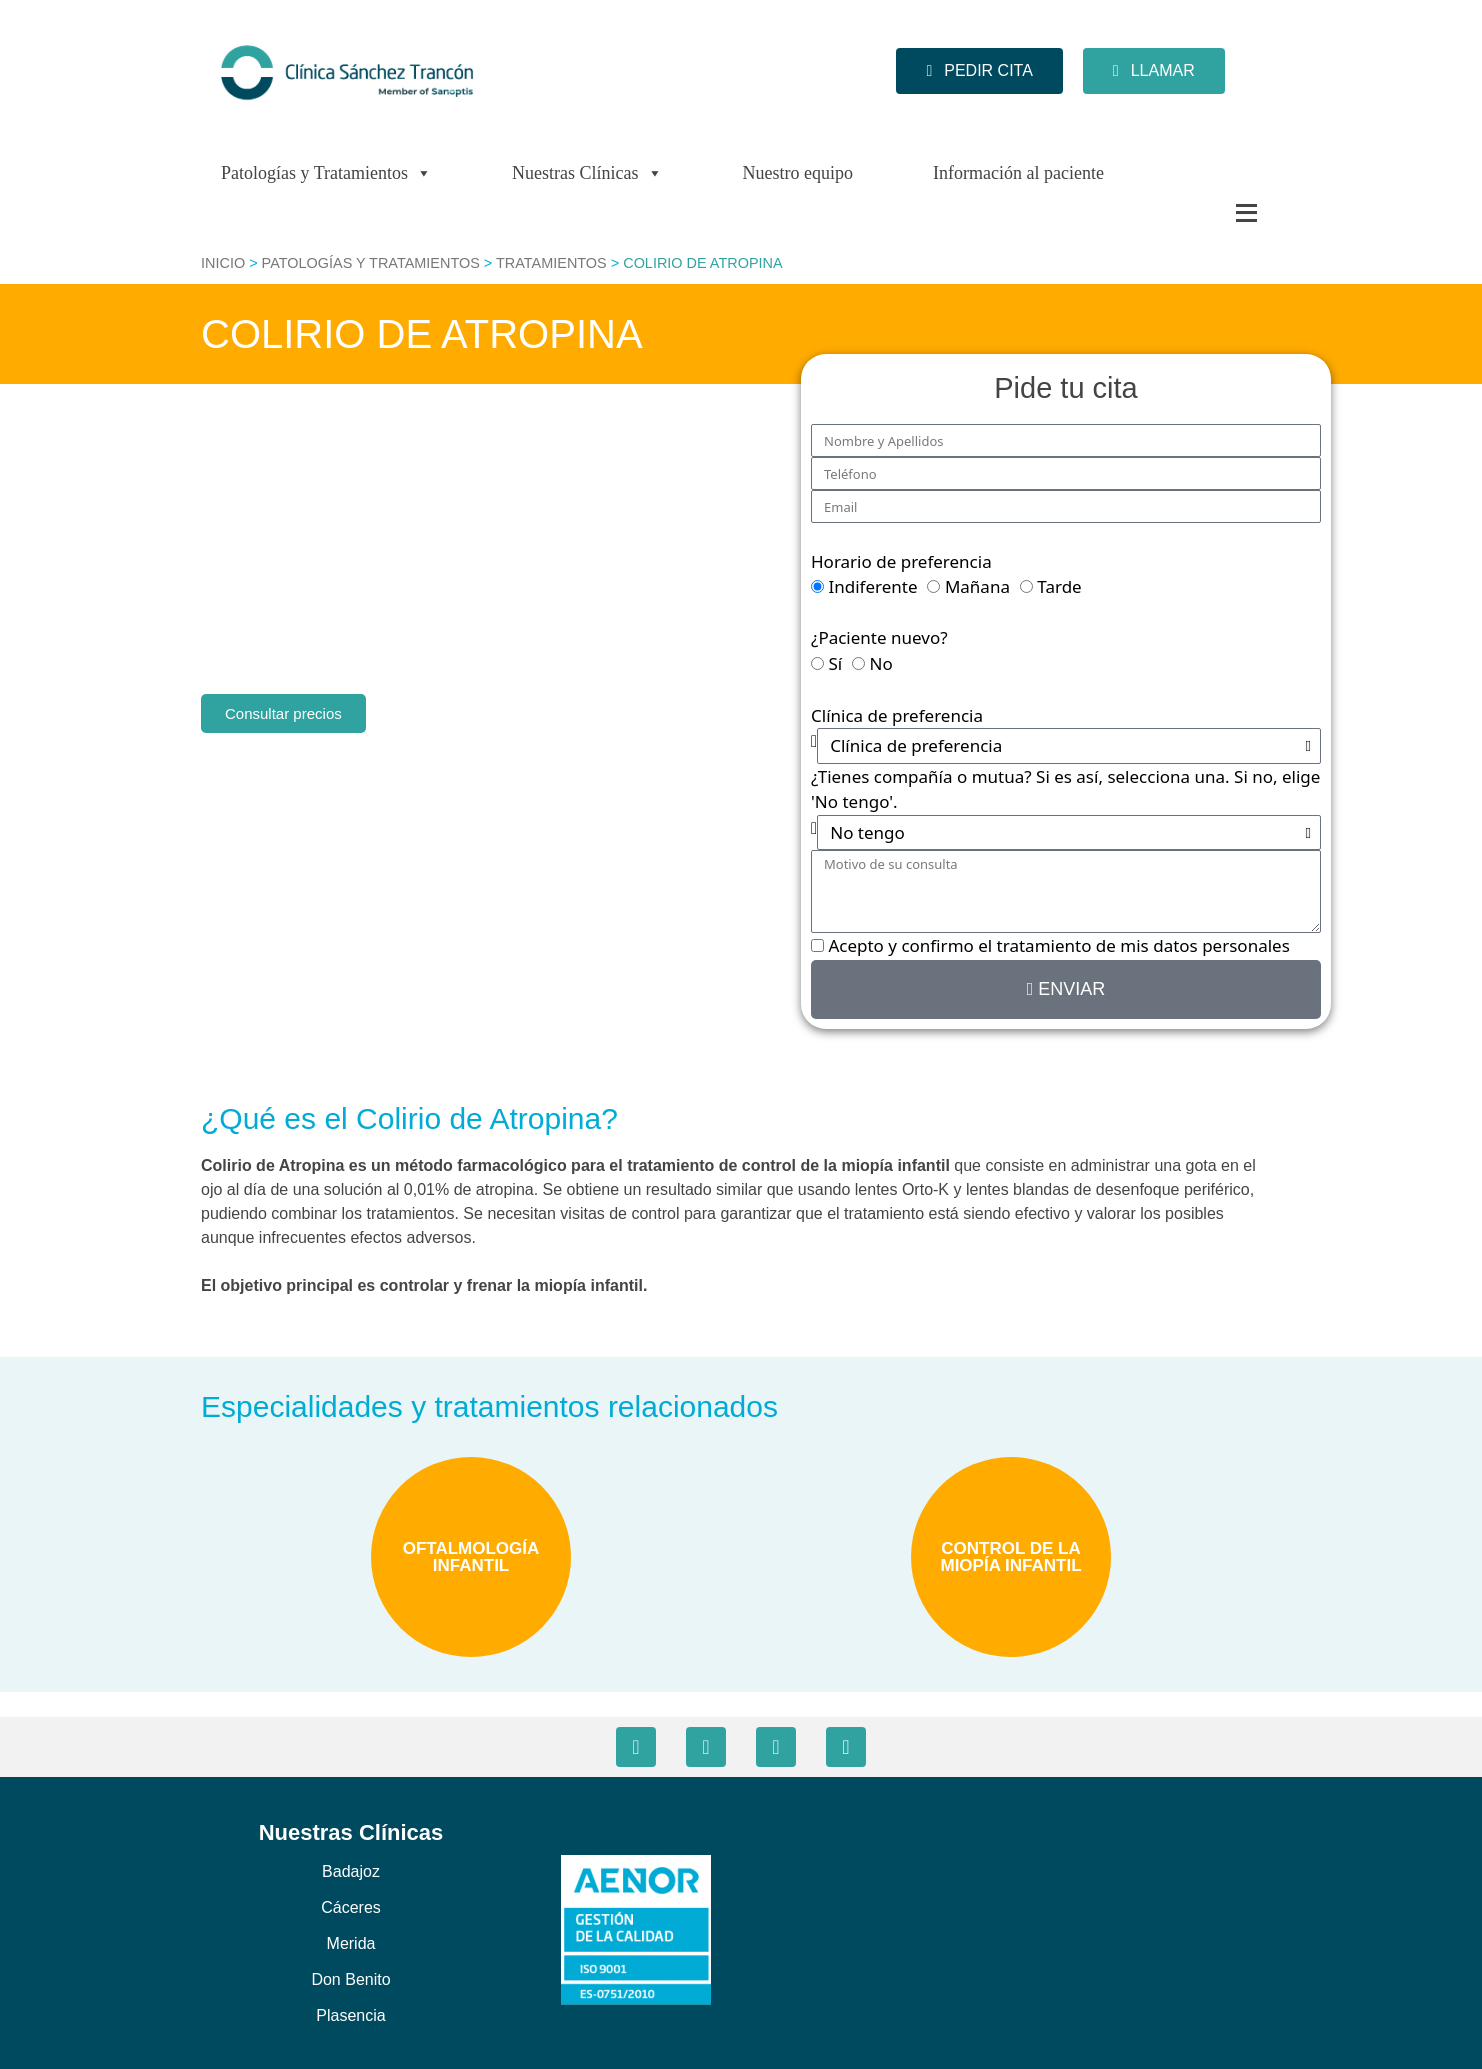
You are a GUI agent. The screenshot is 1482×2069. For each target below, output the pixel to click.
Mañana (977, 586)
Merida (351, 1943)
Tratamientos (551, 263)
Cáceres (351, 1907)
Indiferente (872, 586)
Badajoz (351, 1871)
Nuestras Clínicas (587, 173)
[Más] (1206, 213)
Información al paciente (1018, 173)
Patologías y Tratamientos (326, 173)
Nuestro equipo (798, 173)
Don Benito (350, 1979)
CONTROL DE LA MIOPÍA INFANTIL (1010, 1557)
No (881, 663)
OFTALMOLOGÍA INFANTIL (471, 1557)
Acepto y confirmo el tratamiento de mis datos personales (1058, 945)
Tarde (1059, 586)
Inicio (223, 263)
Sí (835, 663)
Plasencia (350, 2015)
